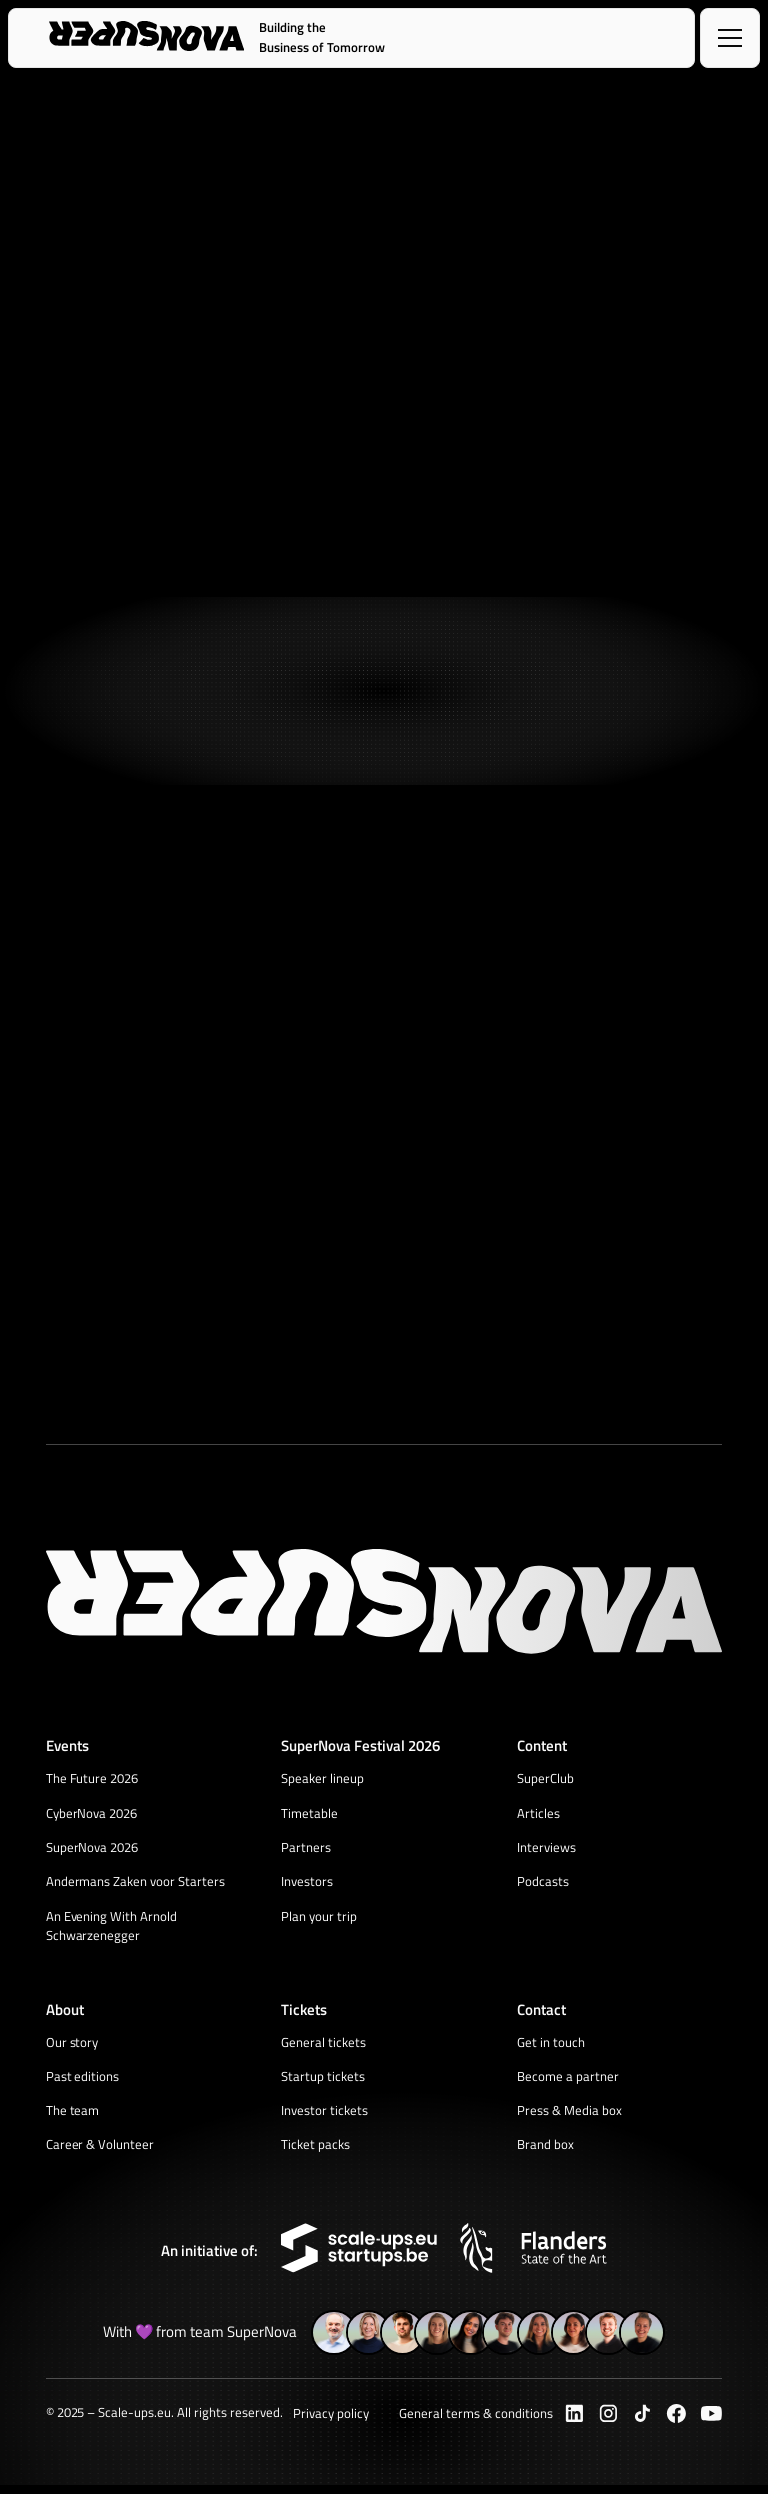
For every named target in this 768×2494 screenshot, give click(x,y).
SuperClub (545, 1779)
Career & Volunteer (100, 2152)
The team (73, 2117)
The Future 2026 (92, 1779)
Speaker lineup (322, 1779)
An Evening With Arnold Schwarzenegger (112, 1929)
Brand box (545, 2152)
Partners (306, 1849)
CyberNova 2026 (92, 1814)
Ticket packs (315, 2152)
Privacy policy (331, 2421)
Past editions (83, 2082)
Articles (538, 1814)
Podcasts (543, 1884)
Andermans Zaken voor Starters (135, 1884)
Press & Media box (569, 2117)
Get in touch (551, 2047)
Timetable (309, 1814)
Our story (72, 2047)
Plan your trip (319, 1919)
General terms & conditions (475, 2421)
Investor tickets (324, 2117)
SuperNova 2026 (92, 1849)
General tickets (323, 2047)
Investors (307, 1884)
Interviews (546, 1849)
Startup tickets (323, 2082)
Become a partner (568, 2082)
